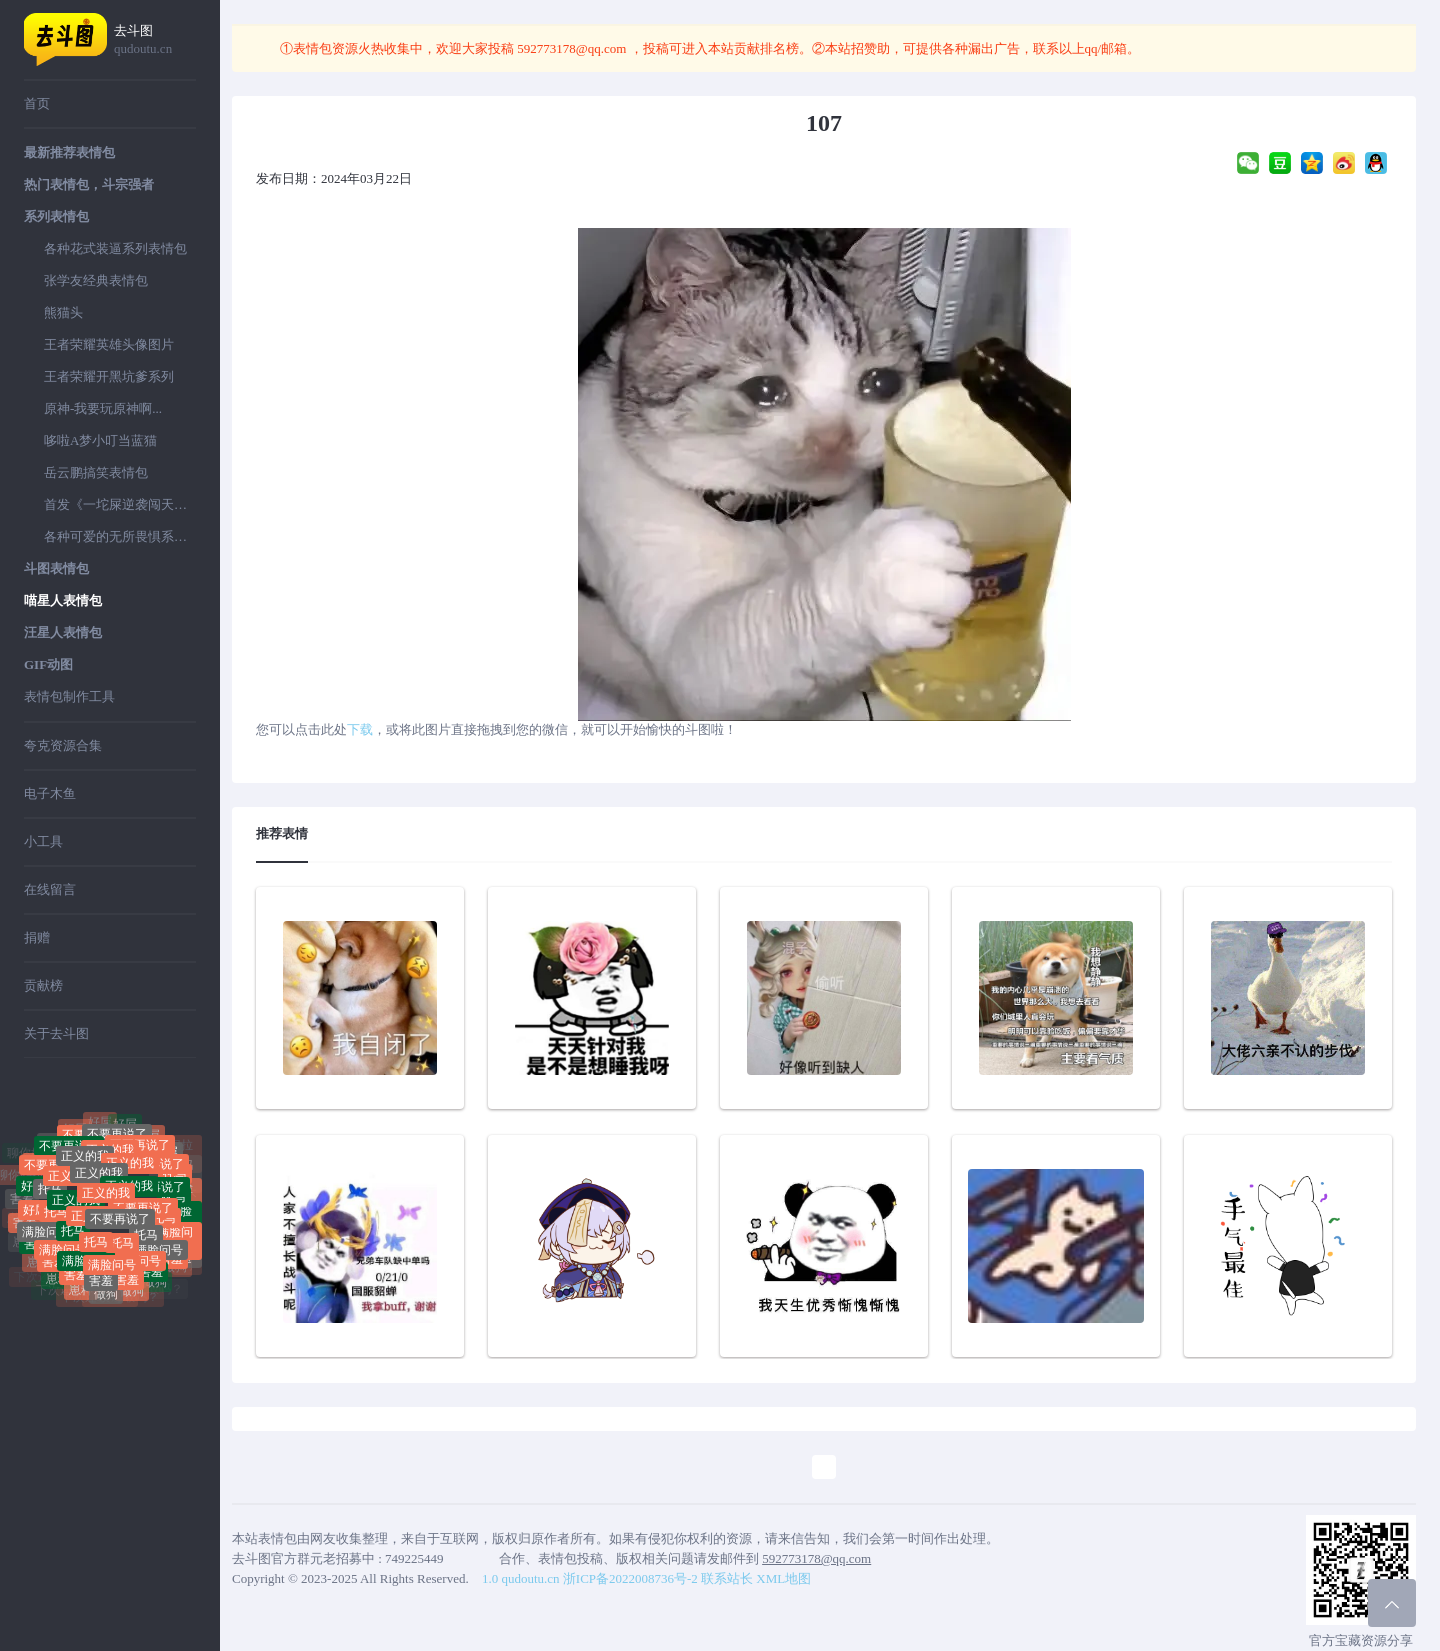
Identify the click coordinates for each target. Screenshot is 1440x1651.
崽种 (58, 1282)
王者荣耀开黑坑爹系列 (109, 376)
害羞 (76, 1278)
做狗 (106, 1297)
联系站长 (727, 1578)
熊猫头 (63, 312)
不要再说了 (120, 1229)
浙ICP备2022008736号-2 (630, 1578)
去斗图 (155, 40)
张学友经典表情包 (96, 280)
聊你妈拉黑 (55, 1136)
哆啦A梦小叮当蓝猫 (100, 440)
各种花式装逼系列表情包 (115, 248)
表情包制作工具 (69, 696)
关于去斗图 (56, 1033)
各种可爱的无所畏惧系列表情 (120, 536)
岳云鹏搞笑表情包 (96, 472)
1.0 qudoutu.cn (521, 1578)
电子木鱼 (50, 793)
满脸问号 (46, 1238)
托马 (50, 1197)
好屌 (125, 1128)
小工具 (43, 841)
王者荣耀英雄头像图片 (109, 344)
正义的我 (99, 1183)
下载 (360, 729)
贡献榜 (43, 985)
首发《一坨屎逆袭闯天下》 (120, 504)
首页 (37, 103)
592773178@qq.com (572, 48)
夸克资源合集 (63, 745)
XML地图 (783, 1578)
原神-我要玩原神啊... (103, 408)
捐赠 (37, 937)
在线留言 (50, 889)
